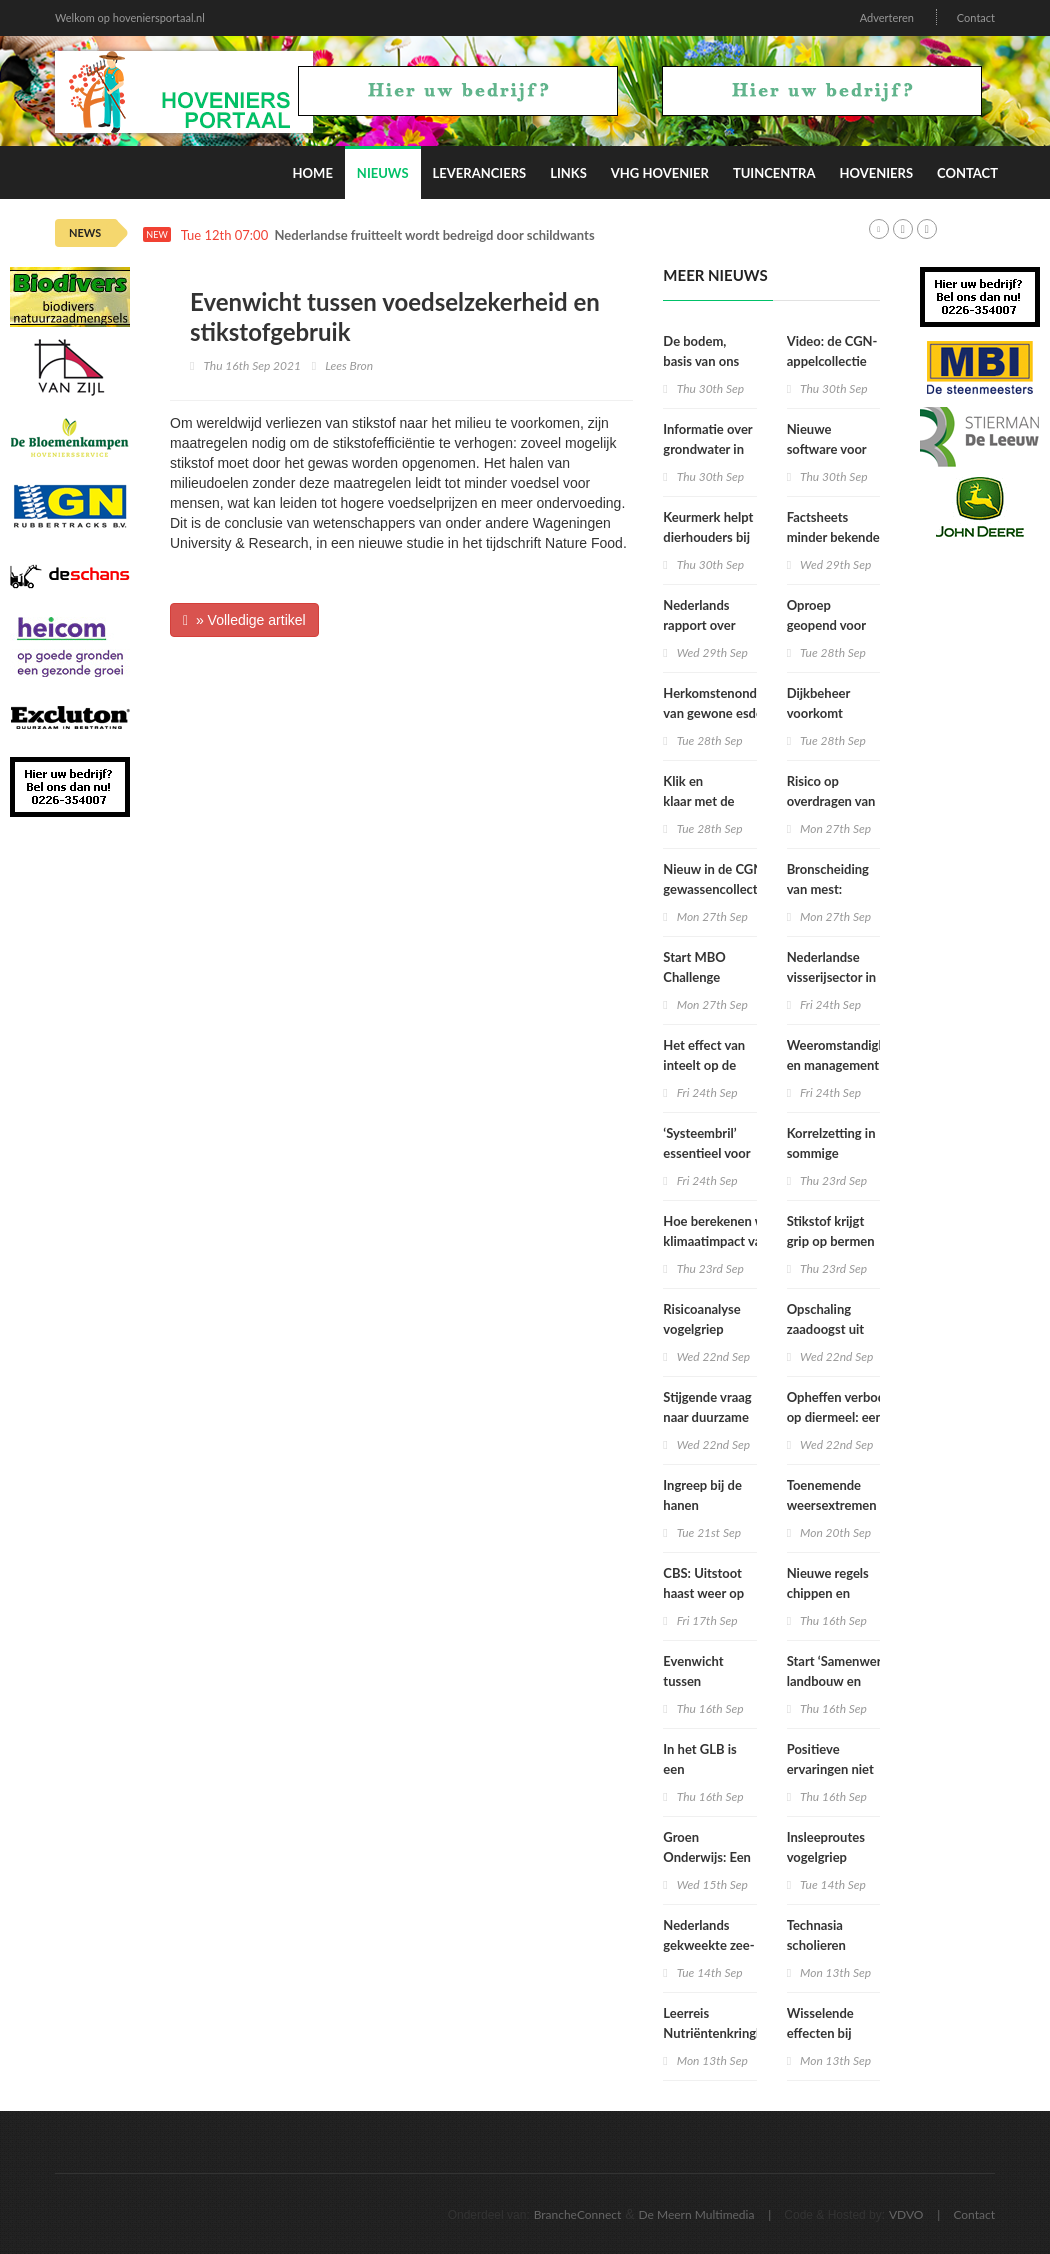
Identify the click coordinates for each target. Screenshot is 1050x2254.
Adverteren (887, 17)
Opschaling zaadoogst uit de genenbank (827, 1329)
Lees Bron (349, 365)
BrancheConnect (578, 2214)
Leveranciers (480, 173)
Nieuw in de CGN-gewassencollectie (715, 879)
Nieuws (383, 173)
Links (568, 173)
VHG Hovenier (660, 173)
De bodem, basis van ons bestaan (701, 361)
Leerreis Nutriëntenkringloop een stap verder (722, 2033)
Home (313, 173)
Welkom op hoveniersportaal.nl (130, 17)
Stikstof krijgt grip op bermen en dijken (831, 1241)
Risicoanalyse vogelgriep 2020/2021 (701, 1329)
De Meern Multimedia (697, 2214)
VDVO (906, 2214)
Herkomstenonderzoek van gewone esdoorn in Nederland (729, 713)
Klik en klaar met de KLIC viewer (698, 801)
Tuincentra (774, 173)
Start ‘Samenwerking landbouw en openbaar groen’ (846, 1681)
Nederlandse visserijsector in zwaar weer (832, 977)
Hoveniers (876, 173)
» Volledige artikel (244, 620)
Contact (976, 17)
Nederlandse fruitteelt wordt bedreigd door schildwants (435, 235)
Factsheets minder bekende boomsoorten (833, 537)
